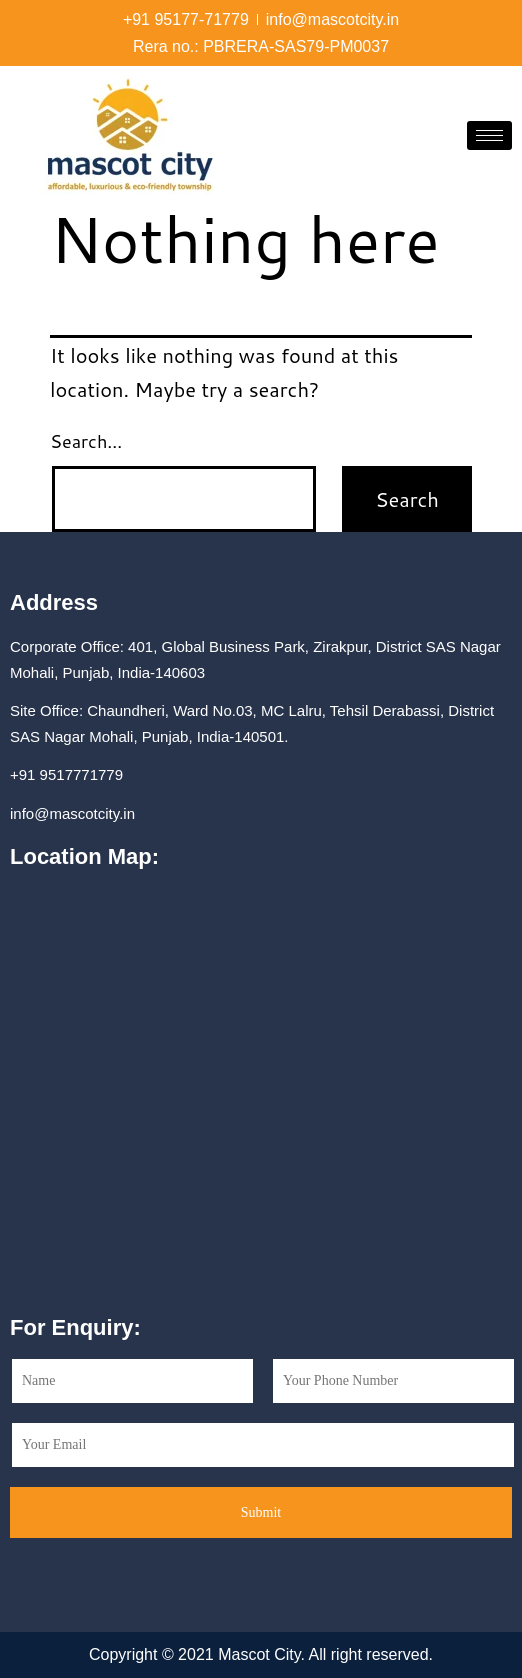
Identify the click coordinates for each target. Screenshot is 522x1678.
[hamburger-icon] (489, 135)
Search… (86, 441)
